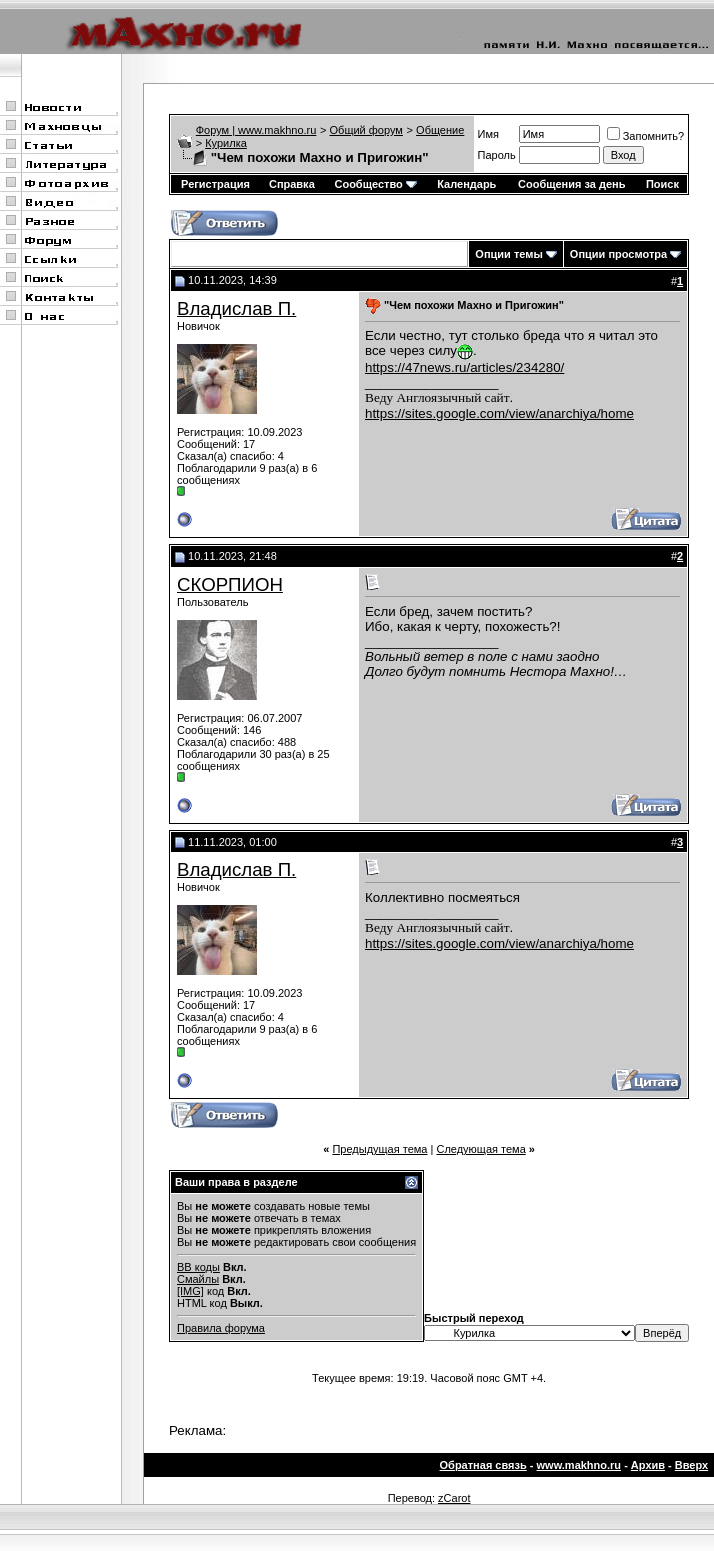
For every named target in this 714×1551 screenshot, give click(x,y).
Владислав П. (236, 308)
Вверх (691, 1465)
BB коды (198, 1267)
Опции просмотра (618, 254)
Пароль (497, 155)
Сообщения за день (571, 184)
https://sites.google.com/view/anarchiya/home (499, 413)
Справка (292, 184)
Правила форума (221, 1328)
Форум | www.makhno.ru (256, 130)
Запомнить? (646, 136)
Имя (488, 134)
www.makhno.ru (579, 1465)
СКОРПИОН (230, 584)
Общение (440, 130)
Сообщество (375, 184)
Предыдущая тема (379, 1149)
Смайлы (198, 1279)
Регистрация (215, 184)
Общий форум (366, 130)
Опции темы (508, 254)
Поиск (662, 184)
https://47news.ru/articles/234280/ (464, 367)
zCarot (454, 1498)
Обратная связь (483, 1465)
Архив (648, 1465)
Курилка (226, 143)
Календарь (466, 184)
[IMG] (190, 1291)
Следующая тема (480, 1149)
